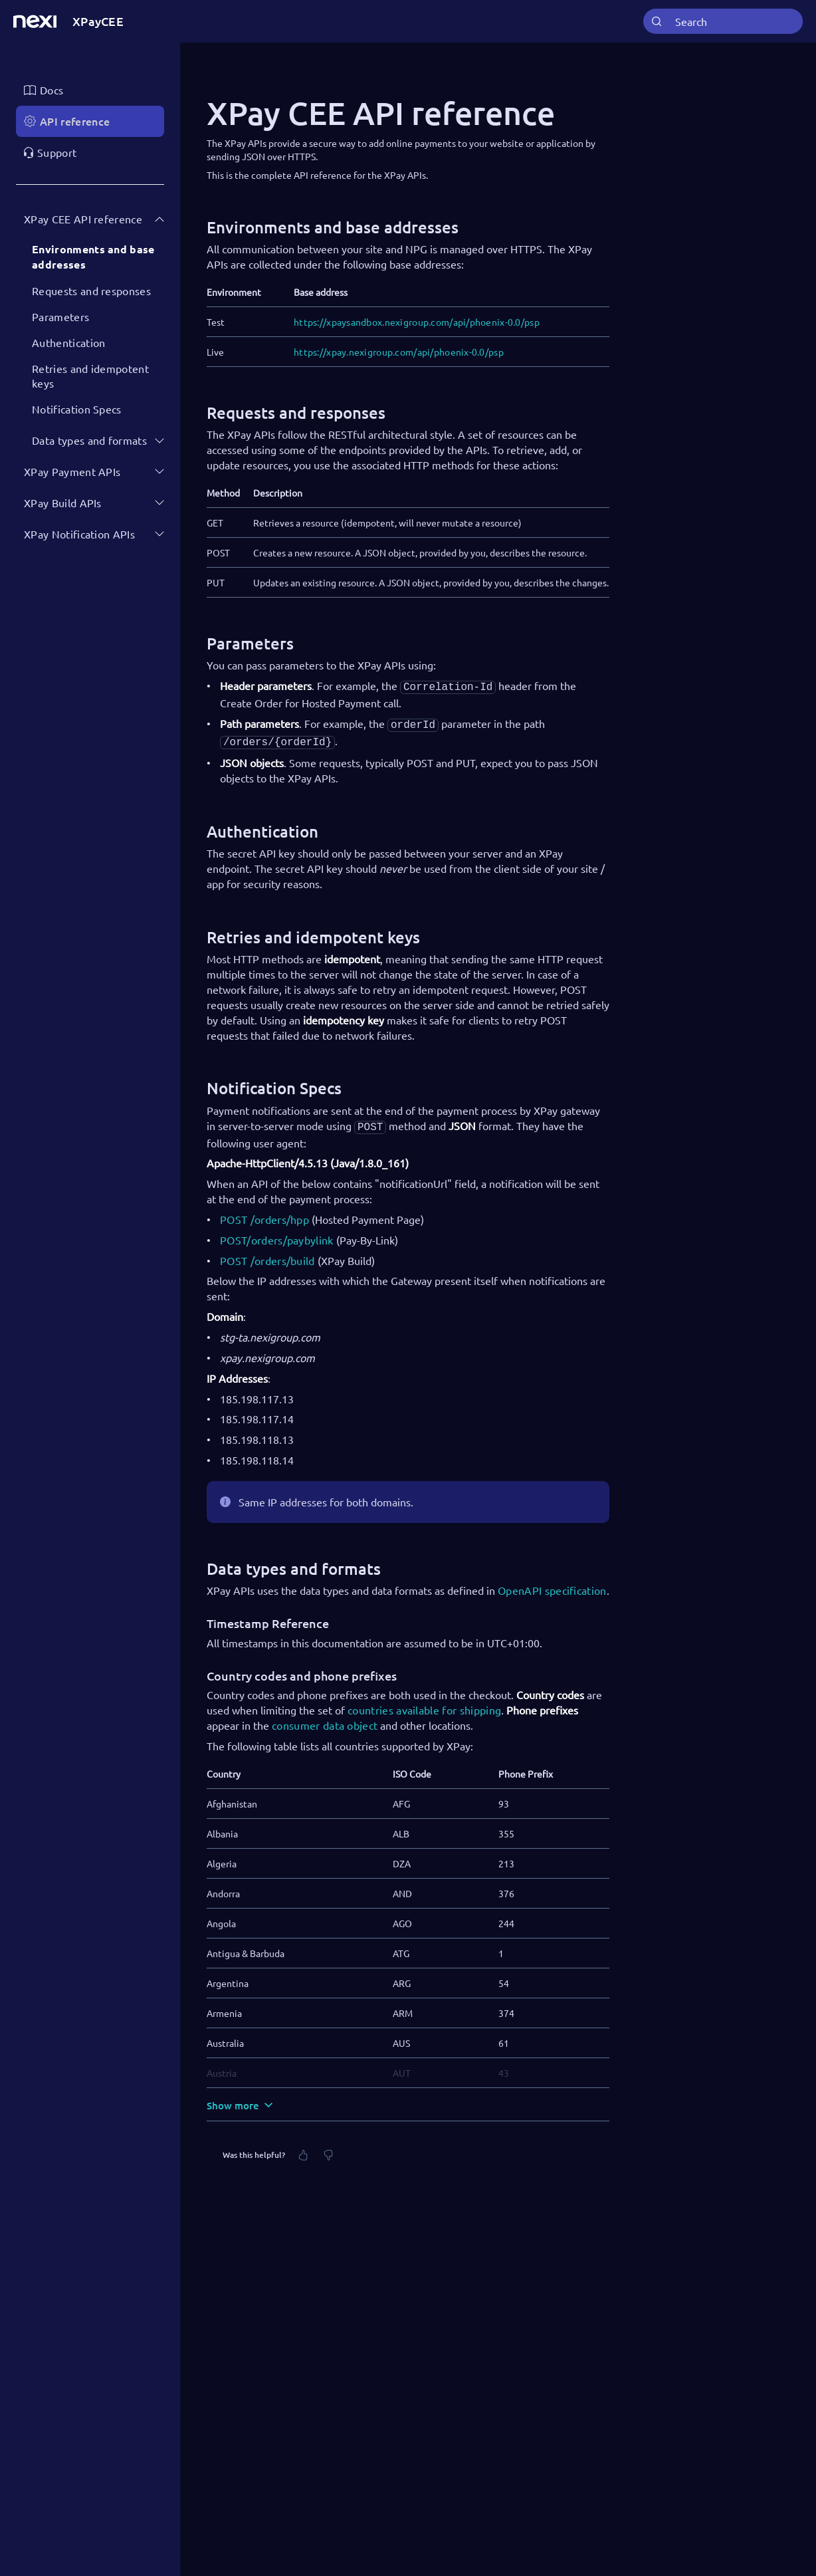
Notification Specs (77, 408)
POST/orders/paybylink (277, 1234)
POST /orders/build (267, 1255)
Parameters (60, 316)
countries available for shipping (424, 1704)
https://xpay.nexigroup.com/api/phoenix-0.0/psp (399, 352)
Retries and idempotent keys (90, 376)
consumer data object (324, 1719)
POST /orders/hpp (264, 1214)
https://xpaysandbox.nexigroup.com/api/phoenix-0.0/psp (417, 322)
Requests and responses (91, 290)
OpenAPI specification (552, 1584)
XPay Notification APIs (79, 533)
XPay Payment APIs (72, 471)
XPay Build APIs (63, 502)
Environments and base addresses (93, 256)
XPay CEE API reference (83, 218)
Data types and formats (89, 440)
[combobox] (723, 22)
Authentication (68, 342)
